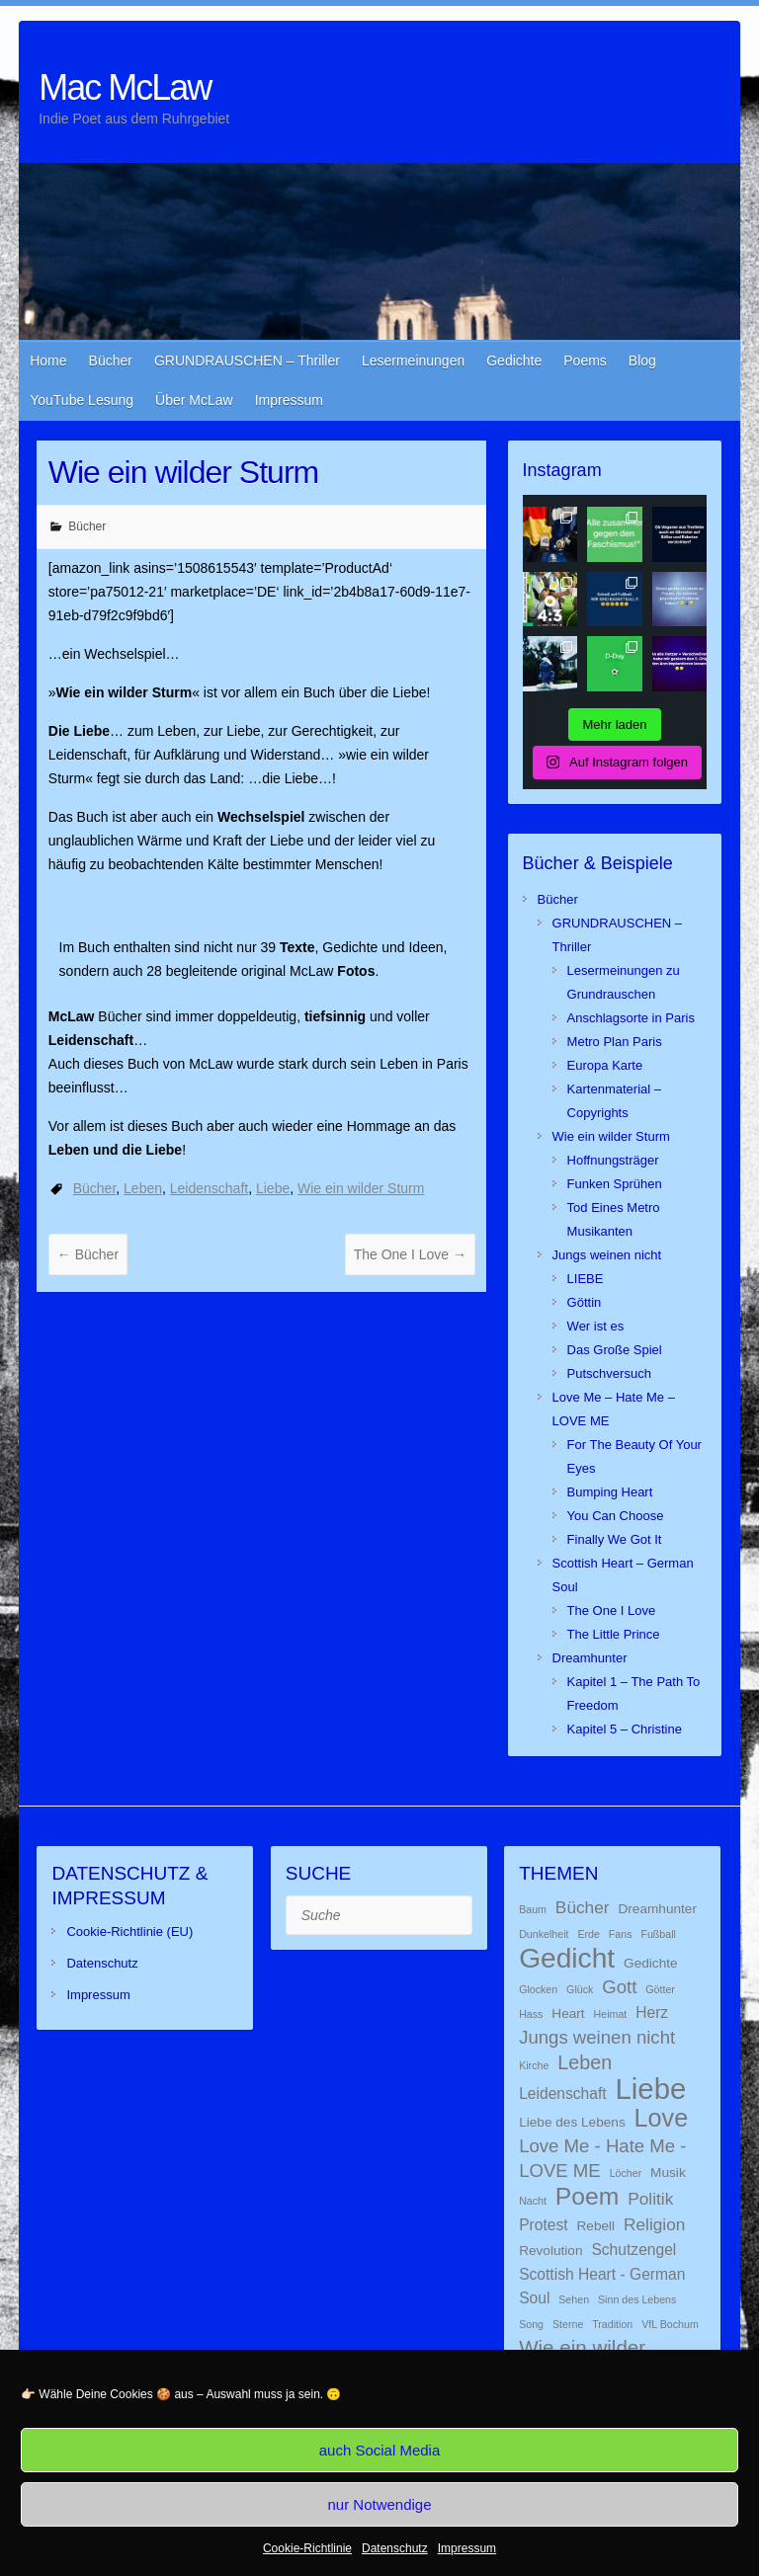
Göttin (584, 1302)
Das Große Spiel (614, 1349)
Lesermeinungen (413, 360)
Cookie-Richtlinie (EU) (129, 1931)
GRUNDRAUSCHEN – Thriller (247, 360)
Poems (585, 360)
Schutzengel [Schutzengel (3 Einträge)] (633, 2249)
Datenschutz (395, 2548)
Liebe (273, 1188)
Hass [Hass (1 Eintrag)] (531, 2014)
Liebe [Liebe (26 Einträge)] (651, 2088)
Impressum (467, 2548)
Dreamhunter (590, 1657)
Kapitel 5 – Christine (624, 1729)
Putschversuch (609, 1373)
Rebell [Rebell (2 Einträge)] (595, 2225)
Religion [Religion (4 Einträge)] (654, 2224)
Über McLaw (194, 400)
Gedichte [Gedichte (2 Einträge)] (651, 1963)
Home (48, 360)
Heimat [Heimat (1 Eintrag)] (611, 2014)
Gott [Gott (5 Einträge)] (619, 1986)
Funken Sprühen (614, 1183)
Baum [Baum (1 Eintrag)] (533, 1909)
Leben (143, 1188)
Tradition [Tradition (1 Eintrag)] (612, 2324)
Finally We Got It (614, 1539)
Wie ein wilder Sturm (360, 1188)
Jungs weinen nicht (607, 1255)
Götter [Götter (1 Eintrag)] (660, 1989)
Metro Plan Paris (614, 1041)
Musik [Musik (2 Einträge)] (668, 2172)
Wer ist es (596, 1326)
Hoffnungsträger (613, 1160)
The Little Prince (613, 1634)
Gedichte (514, 360)
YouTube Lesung (81, 400)
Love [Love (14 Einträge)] (661, 2118)
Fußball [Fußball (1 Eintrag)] (658, 1934)
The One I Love (410, 1254)
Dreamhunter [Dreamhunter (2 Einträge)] (657, 1908)
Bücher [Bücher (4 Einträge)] (582, 1907)
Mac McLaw (125, 87)
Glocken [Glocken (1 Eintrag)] (538, 1989)
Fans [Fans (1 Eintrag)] (620, 1934)
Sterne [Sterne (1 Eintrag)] (567, 2324)
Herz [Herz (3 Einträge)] (651, 2012)
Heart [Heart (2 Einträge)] (567, 2013)
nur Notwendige (379, 2504)
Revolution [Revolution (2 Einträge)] (550, 2250)
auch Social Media (380, 2450)
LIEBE (585, 1278)
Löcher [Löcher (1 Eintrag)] (626, 2173)
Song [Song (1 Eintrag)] (531, 2324)
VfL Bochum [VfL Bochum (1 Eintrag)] (670, 2324)
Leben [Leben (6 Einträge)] (584, 2062)
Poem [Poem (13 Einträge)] (587, 2196)
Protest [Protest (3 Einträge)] (543, 2224)
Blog (642, 360)
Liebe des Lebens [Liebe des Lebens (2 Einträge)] (572, 2122)
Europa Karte (605, 1065)
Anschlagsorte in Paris (631, 1017)
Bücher (110, 360)
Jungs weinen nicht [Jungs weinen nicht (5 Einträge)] (597, 2037)
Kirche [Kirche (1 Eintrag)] (533, 2065)
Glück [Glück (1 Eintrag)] (579, 1989)
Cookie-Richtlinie (307, 2548)
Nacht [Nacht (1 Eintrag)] (533, 2201)
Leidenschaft (209, 1188)
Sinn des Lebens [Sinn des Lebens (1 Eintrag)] (637, 2299)
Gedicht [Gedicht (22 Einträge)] (567, 1957)
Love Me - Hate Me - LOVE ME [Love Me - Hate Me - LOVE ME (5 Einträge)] (602, 2158)
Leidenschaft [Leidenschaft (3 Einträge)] (563, 2093)
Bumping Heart (610, 1492)
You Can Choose (615, 1515)
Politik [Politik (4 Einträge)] (650, 2199)
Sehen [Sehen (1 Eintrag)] (573, 2299)
